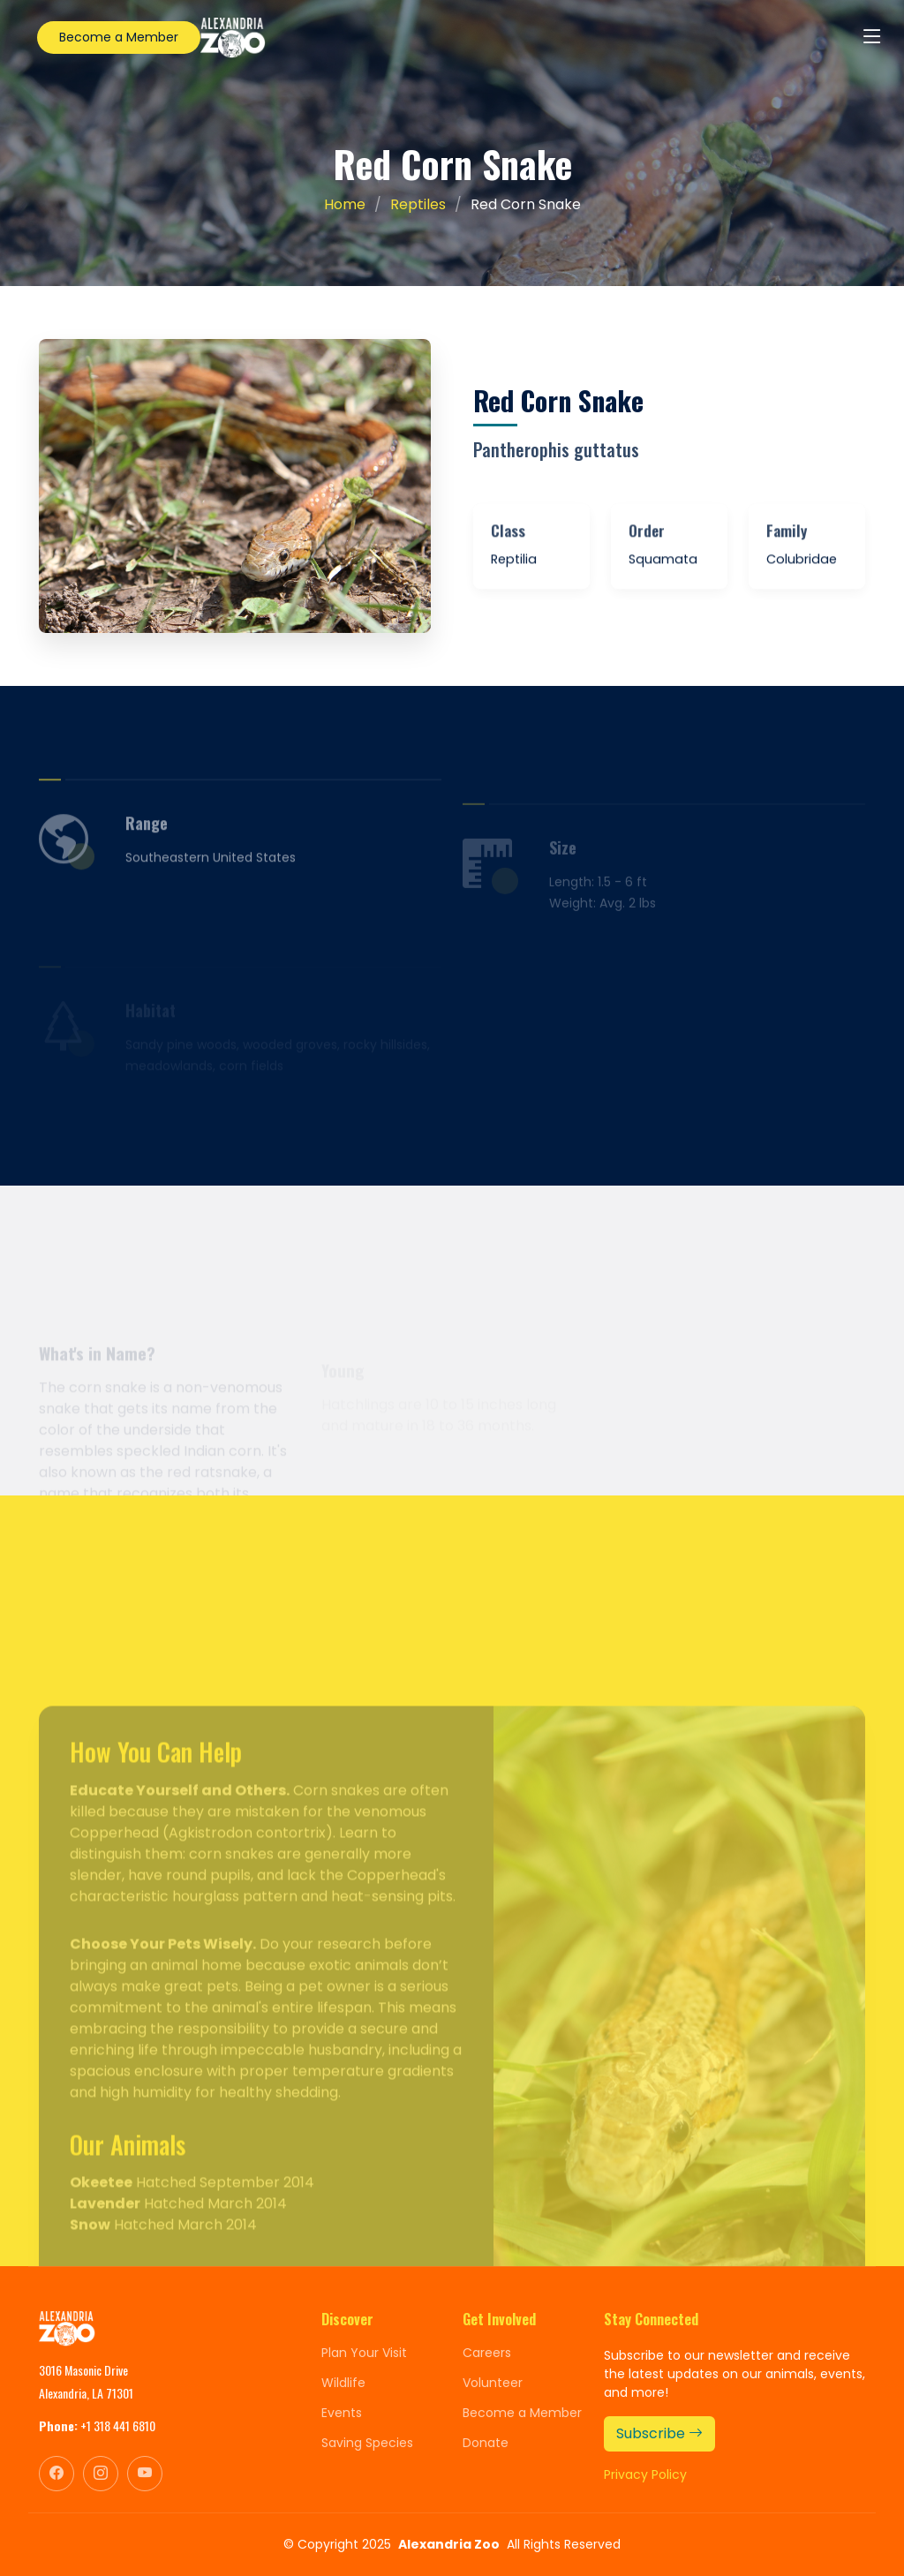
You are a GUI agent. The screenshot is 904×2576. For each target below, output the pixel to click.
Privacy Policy (645, 2474)
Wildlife (343, 2382)
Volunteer (493, 2382)
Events (341, 2413)
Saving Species (367, 2443)
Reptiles (418, 204)
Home (344, 204)
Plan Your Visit (364, 2352)
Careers (487, 2352)
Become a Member (118, 37)
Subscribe (659, 2433)
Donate (485, 2443)
